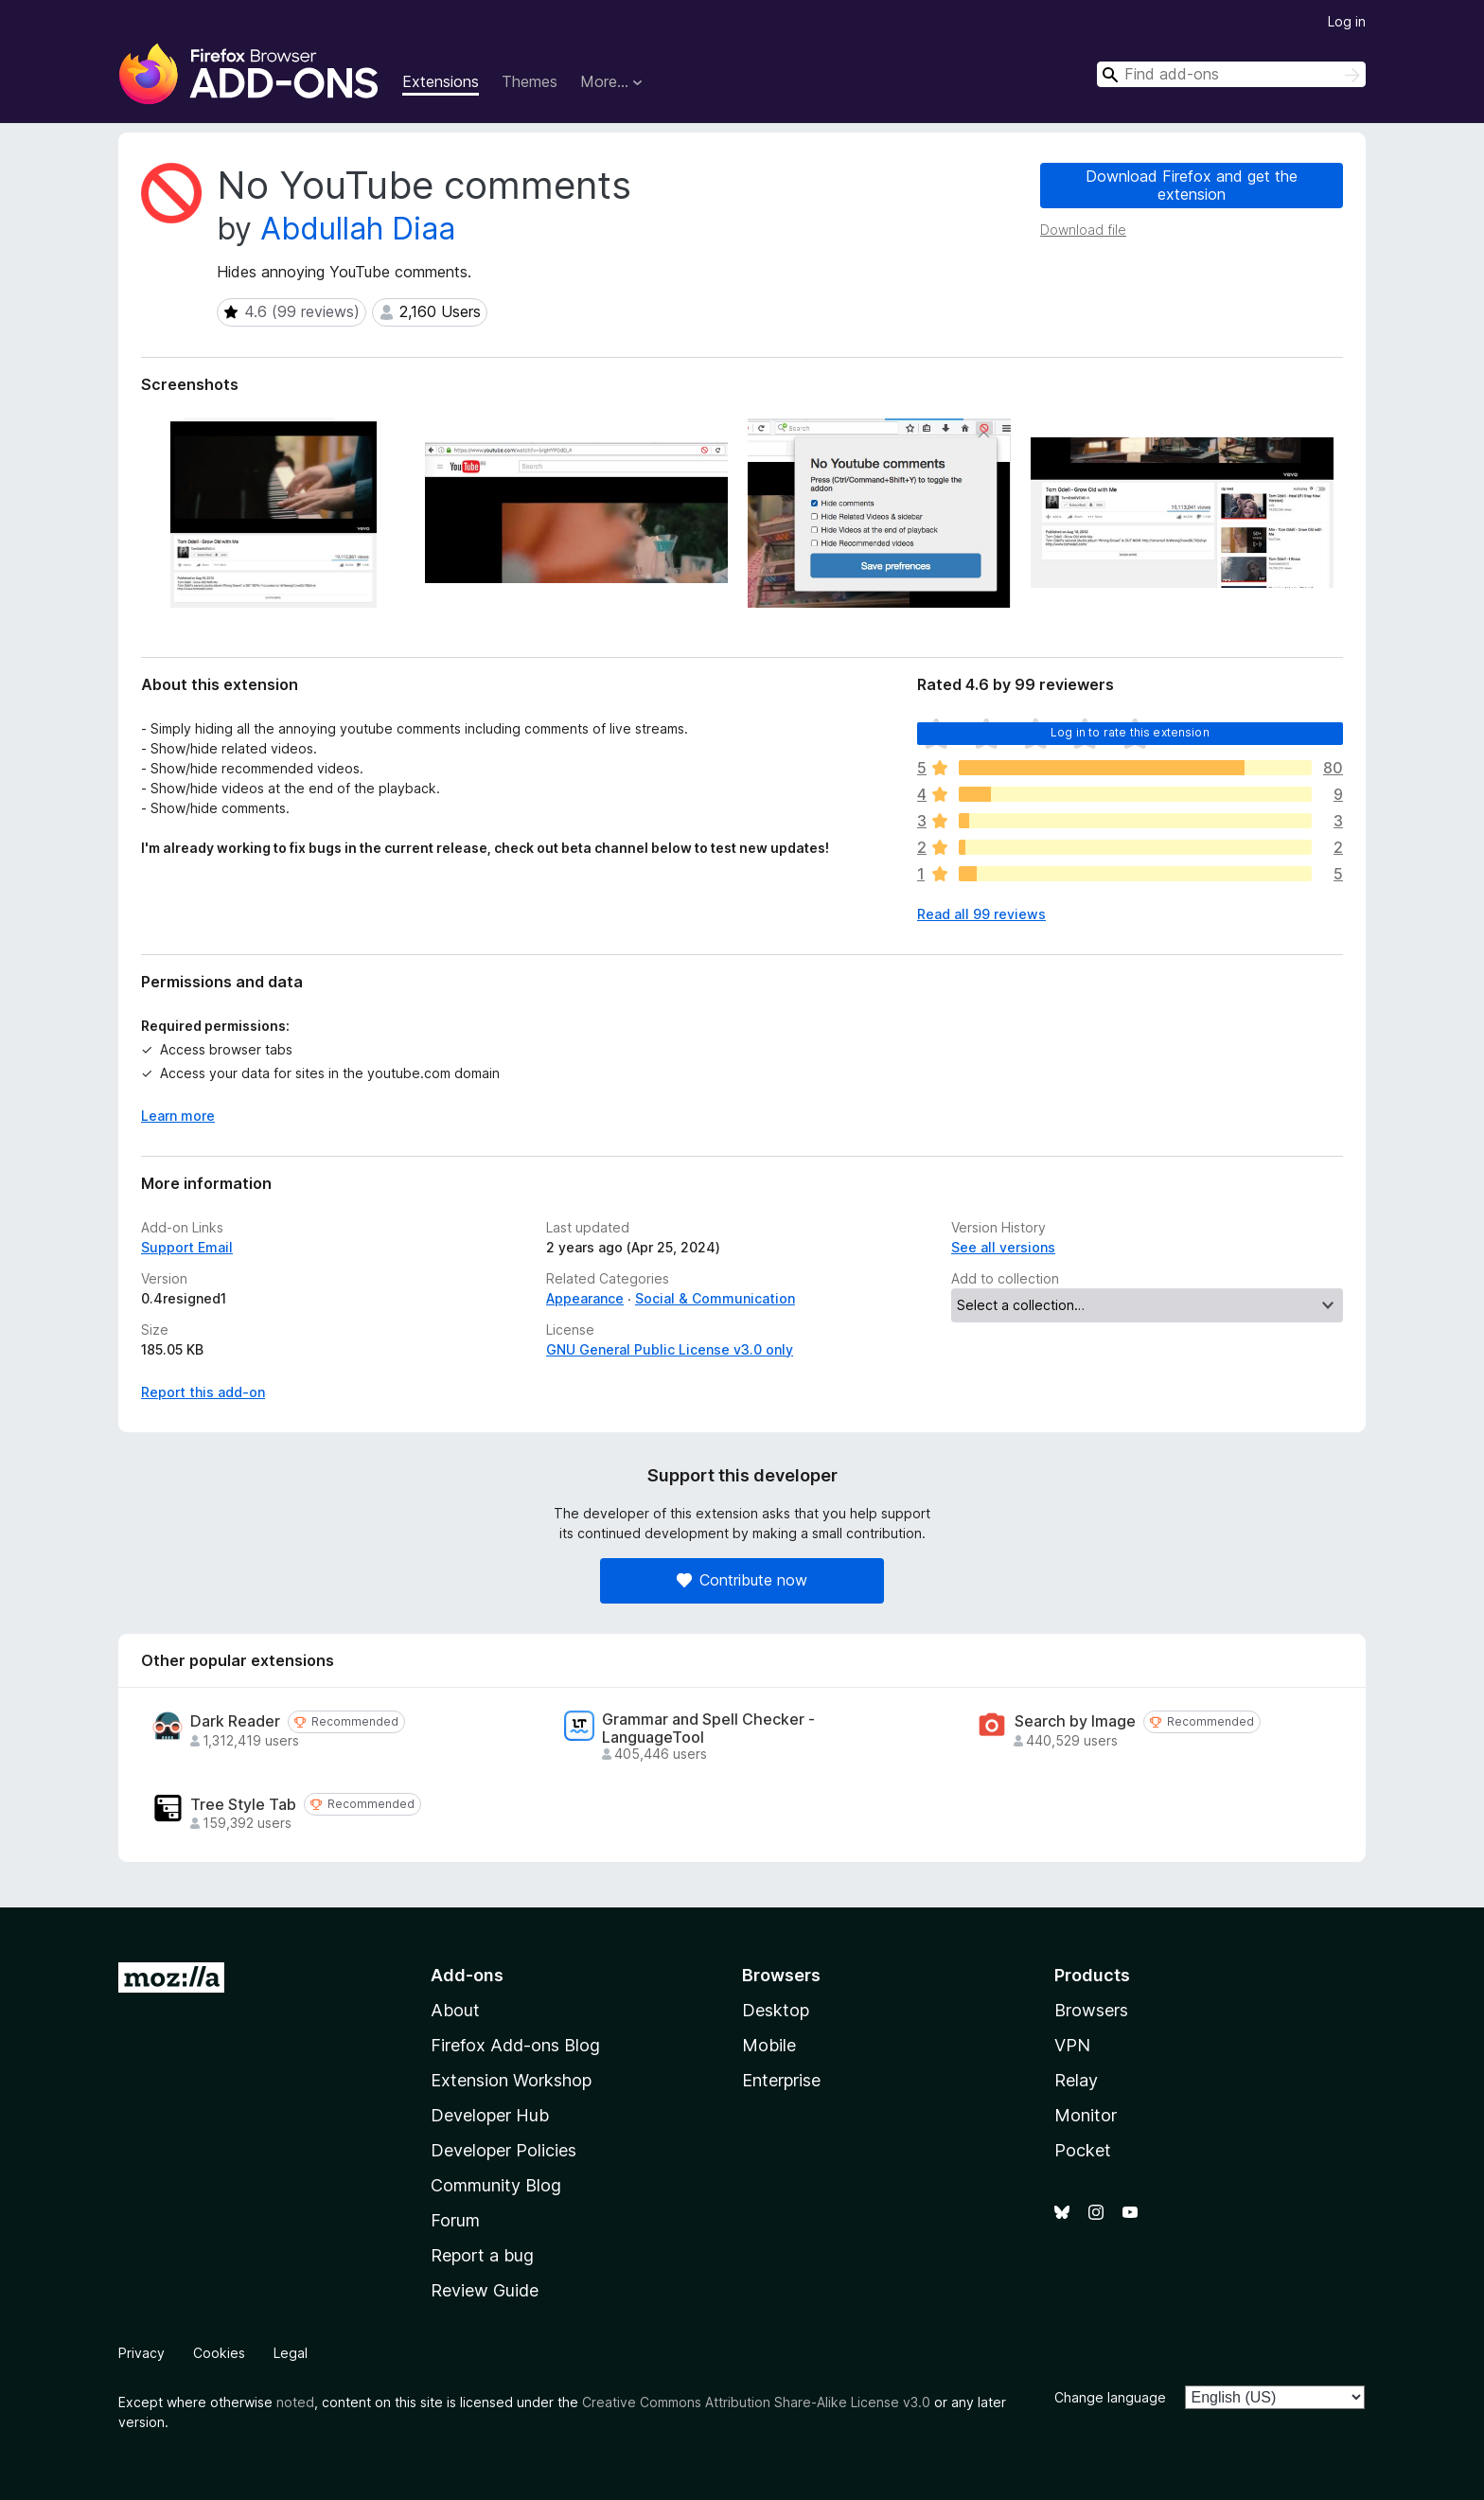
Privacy (141, 2353)
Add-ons (467, 1975)
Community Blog (496, 2185)
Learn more (178, 1116)
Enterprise (781, 2080)
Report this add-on (203, 1392)
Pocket (1082, 2150)
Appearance (585, 1298)
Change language (1110, 2397)
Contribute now (742, 1579)
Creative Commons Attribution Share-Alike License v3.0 (756, 2402)
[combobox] (1231, 74)
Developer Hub (490, 2115)
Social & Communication (715, 1298)
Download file (1083, 230)
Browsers (1091, 2010)
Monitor (1085, 2115)
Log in (1347, 21)
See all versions (1003, 1247)
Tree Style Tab (243, 1805)
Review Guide (485, 2290)
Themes (529, 81)
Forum (455, 2220)
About (455, 2010)
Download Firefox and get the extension (1192, 185)
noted (295, 2402)
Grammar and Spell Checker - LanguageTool (708, 1728)
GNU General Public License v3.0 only (669, 1349)
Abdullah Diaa (357, 228)
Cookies (219, 2353)
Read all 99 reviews (981, 914)
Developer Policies (503, 2150)
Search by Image (1075, 1721)
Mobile (769, 2045)
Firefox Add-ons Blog (515, 2045)
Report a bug (482, 2255)
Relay (1076, 2080)
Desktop (775, 2010)
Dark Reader (235, 1721)
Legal (291, 2353)
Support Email (187, 1247)
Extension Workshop (511, 2080)
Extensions (440, 81)
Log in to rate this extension (1130, 732)
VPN (1072, 2045)
